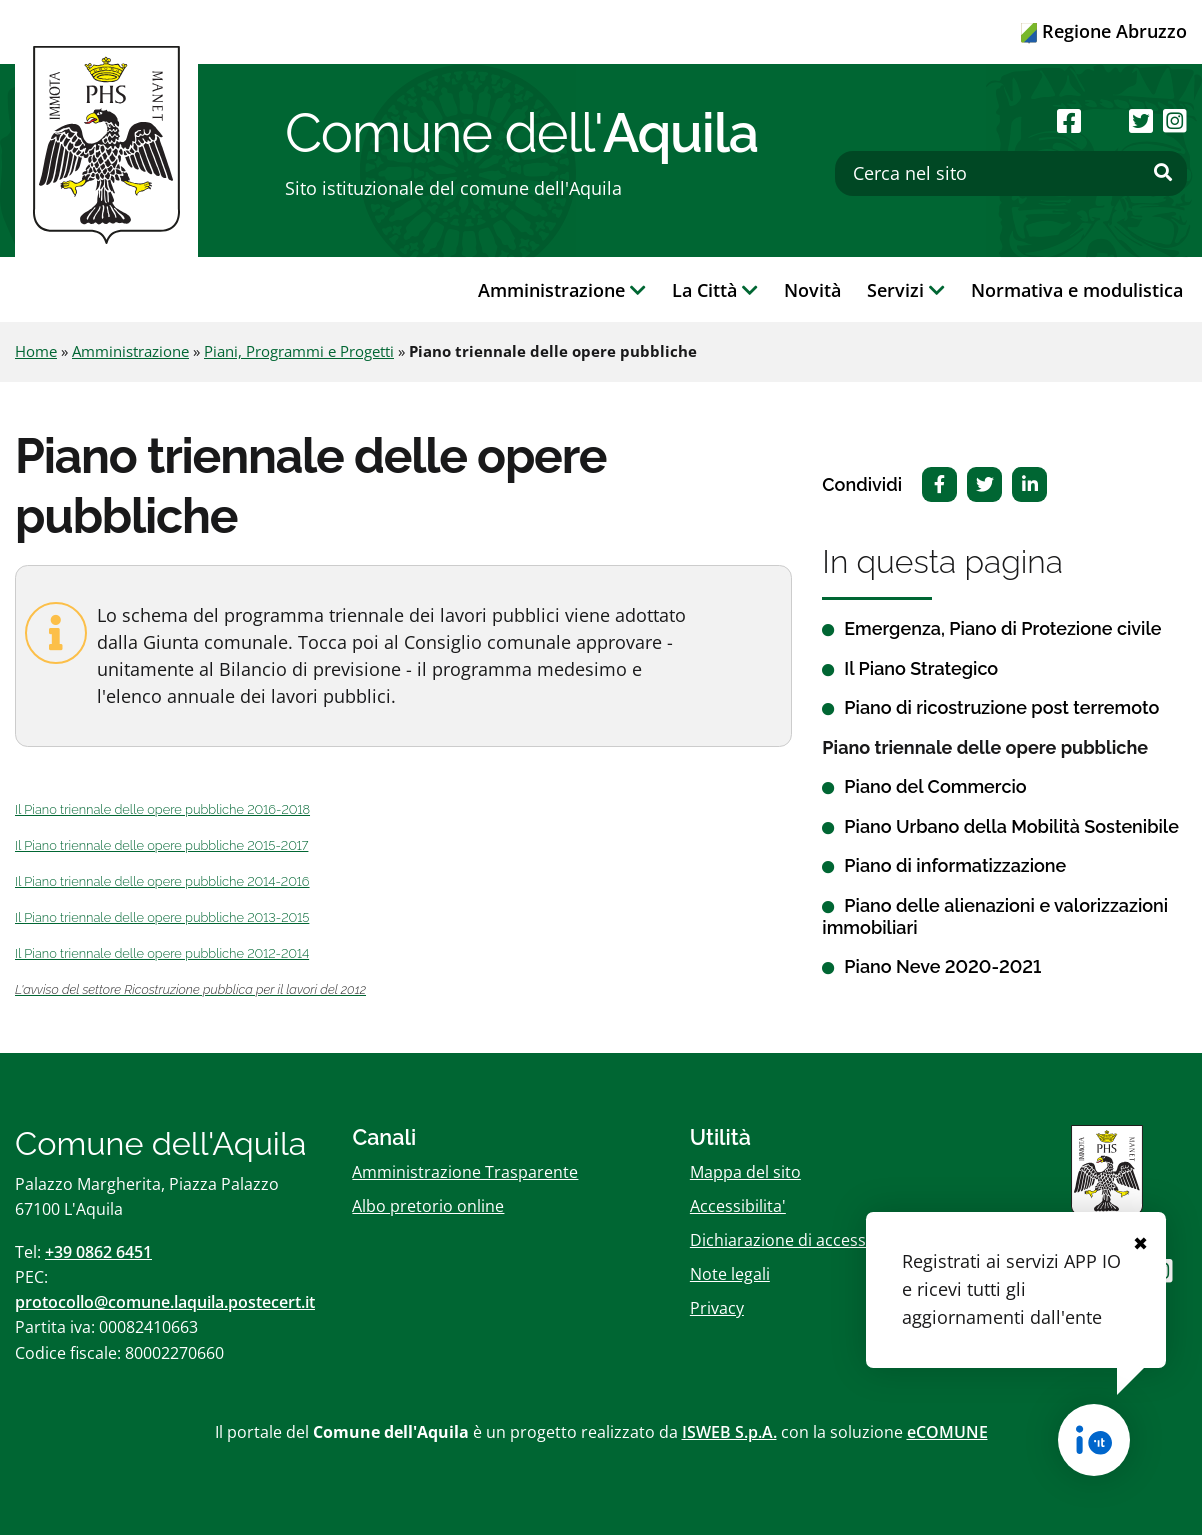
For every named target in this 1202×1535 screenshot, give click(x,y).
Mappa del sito (745, 1172)
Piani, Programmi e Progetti (299, 351)
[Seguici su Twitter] (1141, 120)
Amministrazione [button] (562, 290)
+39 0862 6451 (98, 1252)
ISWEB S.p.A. (729, 1432)
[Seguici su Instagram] (1175, 120)
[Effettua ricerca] (1163, 173)
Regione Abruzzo (1104, 31)
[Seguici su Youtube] (1104, 120)
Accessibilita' (738, 1206)
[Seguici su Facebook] (1069, 120)
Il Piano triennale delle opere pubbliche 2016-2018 (162, 809)
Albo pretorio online (428, 1206)
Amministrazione (130, 351)
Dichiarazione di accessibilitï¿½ (805, 1240)
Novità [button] (812, 290)
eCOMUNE (947, 1432)
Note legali (730, 1274)
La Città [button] (715, 290)
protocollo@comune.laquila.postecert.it (165, 1302)
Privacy (717, 1308)
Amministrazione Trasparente (465, 1172)
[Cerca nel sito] (1011, 173)
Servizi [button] (906, 290)
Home (36, 351)
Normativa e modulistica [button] (1077, 290)
